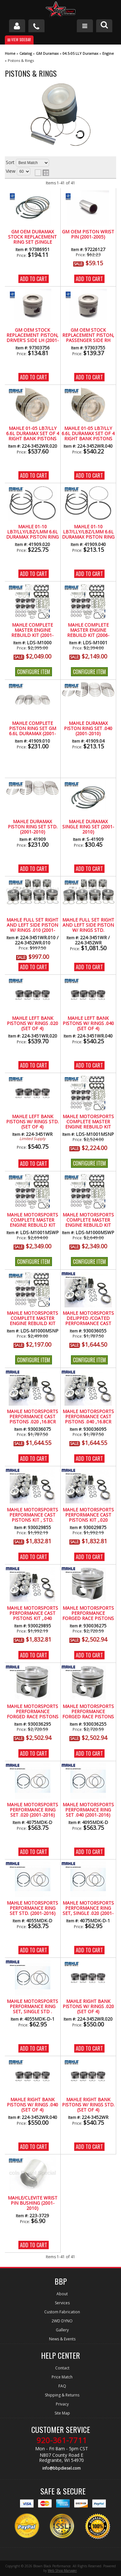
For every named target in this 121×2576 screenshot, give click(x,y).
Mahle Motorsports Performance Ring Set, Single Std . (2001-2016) (32, 2007)
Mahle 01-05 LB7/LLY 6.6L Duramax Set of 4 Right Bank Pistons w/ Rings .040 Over (88, 434)
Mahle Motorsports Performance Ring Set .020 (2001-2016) (32, 1810)
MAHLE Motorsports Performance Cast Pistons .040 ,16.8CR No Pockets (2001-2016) (88, 1417)
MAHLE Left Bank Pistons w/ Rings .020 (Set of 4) (32, 1024)
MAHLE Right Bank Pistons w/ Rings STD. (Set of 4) (88, 2105)
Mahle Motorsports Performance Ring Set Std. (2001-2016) (32, 1908)
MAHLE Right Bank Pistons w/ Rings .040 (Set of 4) (32, 2105)
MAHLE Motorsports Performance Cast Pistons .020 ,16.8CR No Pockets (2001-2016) (32, 1417)
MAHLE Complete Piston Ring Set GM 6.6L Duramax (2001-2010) (32, 729)
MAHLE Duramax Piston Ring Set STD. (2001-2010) (32, 827)
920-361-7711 (61, 2440)
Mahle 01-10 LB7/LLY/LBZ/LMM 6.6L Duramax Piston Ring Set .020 (32, 532)
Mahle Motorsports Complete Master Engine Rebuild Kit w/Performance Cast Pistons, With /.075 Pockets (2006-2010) (32, 1220)
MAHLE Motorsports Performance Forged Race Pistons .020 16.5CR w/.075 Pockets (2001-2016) (88, 1613)
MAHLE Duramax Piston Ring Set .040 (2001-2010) (88, 729)
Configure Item (33, 672)
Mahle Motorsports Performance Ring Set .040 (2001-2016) (88, 1810)
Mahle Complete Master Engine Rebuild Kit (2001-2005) (32, 630)
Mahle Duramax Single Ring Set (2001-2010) (88, 827)
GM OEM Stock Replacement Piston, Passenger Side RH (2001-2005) (88, 335)
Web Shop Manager (62, 2570)
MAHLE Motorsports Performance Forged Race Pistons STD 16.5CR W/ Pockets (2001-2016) (88, 1712)
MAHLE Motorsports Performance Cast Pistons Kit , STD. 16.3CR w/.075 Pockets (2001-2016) (32, 1515)
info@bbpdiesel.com (61, 2468)
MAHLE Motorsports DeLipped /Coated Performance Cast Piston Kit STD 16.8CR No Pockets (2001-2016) (88, 1319)
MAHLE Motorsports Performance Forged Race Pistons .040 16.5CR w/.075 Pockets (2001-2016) (32, 1712)
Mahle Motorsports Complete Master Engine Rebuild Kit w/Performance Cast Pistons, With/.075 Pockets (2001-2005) (88, 1220)
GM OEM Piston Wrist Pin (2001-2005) (88, 234)
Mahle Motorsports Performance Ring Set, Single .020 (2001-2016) (88, 1908)
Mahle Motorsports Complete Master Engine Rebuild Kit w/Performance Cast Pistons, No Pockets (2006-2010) (88, 1122)
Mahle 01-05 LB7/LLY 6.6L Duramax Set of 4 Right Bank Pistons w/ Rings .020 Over (32, 434)
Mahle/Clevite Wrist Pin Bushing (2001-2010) (32, 2203)
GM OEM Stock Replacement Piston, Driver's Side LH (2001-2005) (32, 335)
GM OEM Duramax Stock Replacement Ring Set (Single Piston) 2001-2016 (32, 237)
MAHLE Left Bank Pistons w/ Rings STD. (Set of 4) (32, 1122)
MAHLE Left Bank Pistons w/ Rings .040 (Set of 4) (88, 1024)
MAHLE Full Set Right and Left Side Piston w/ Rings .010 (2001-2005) (32, 925)
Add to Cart (33, 279)
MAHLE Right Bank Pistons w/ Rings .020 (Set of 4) (88, 2007)
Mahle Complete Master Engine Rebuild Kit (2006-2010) (88, 630)
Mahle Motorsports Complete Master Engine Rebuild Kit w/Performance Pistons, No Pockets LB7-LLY (32, 1319)
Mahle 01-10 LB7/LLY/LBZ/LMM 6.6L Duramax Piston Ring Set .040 (88, 532)
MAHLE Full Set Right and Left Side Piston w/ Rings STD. (88, 925)
